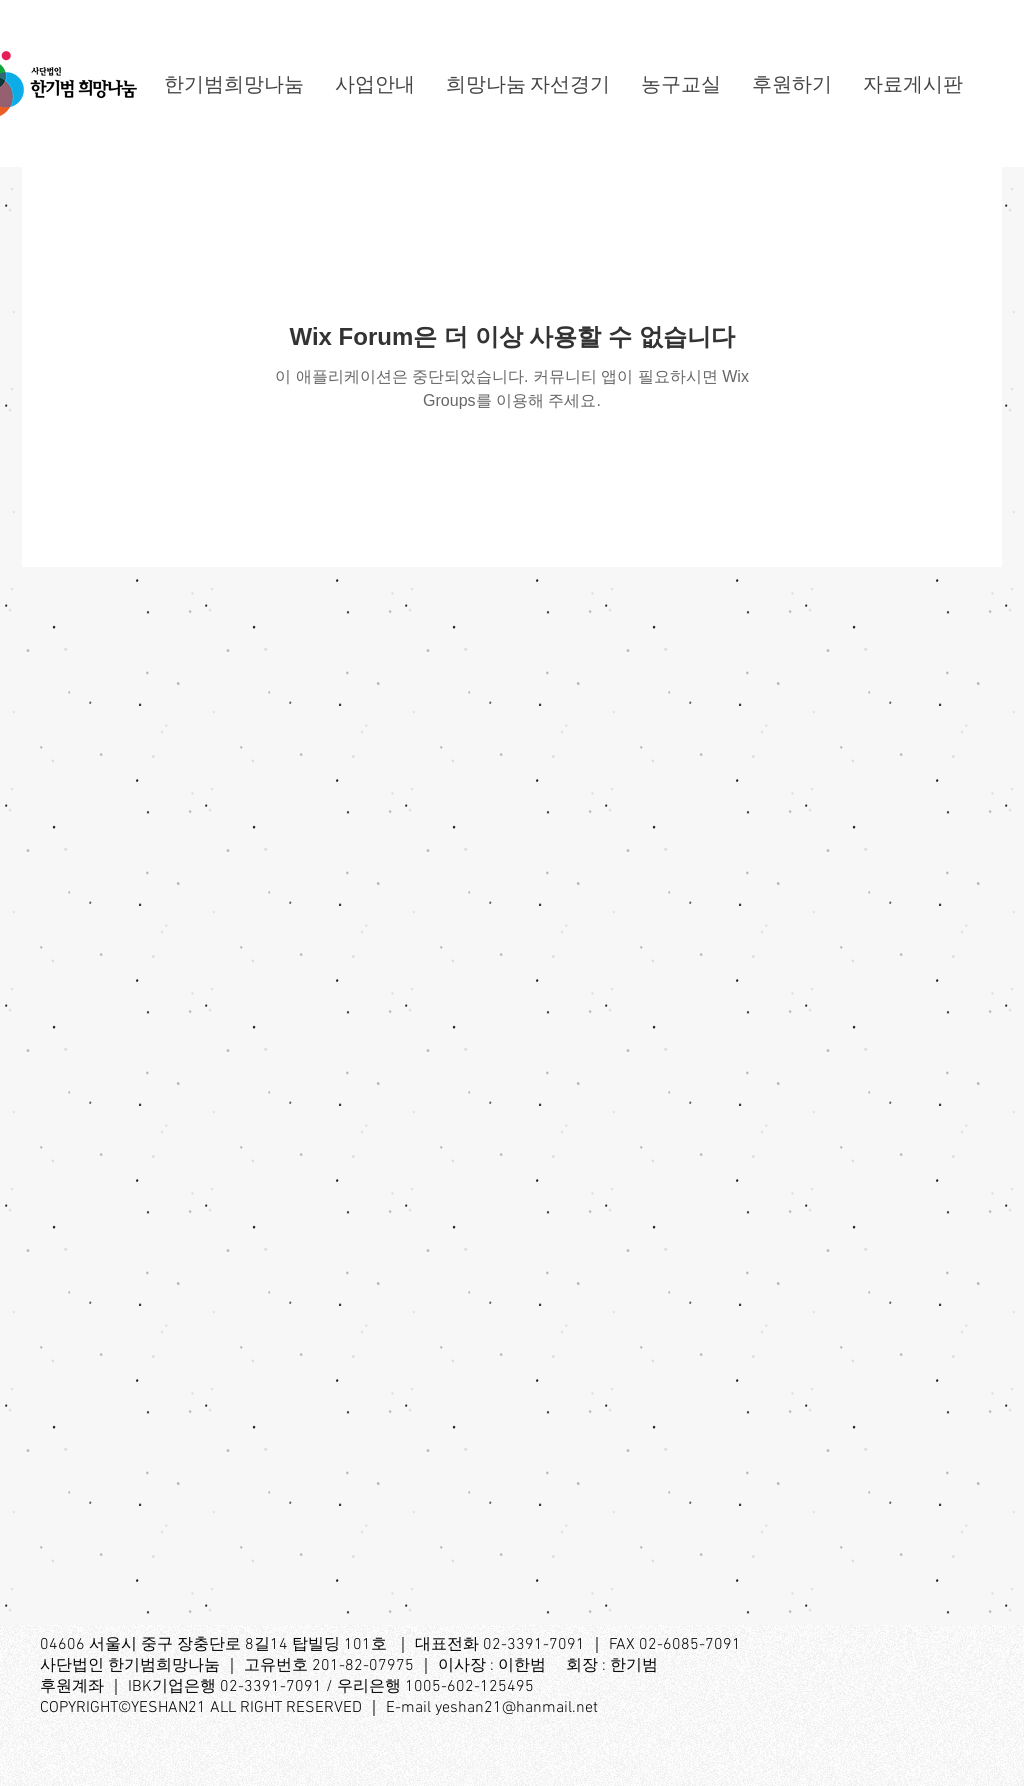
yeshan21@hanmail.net (516, 1708)
